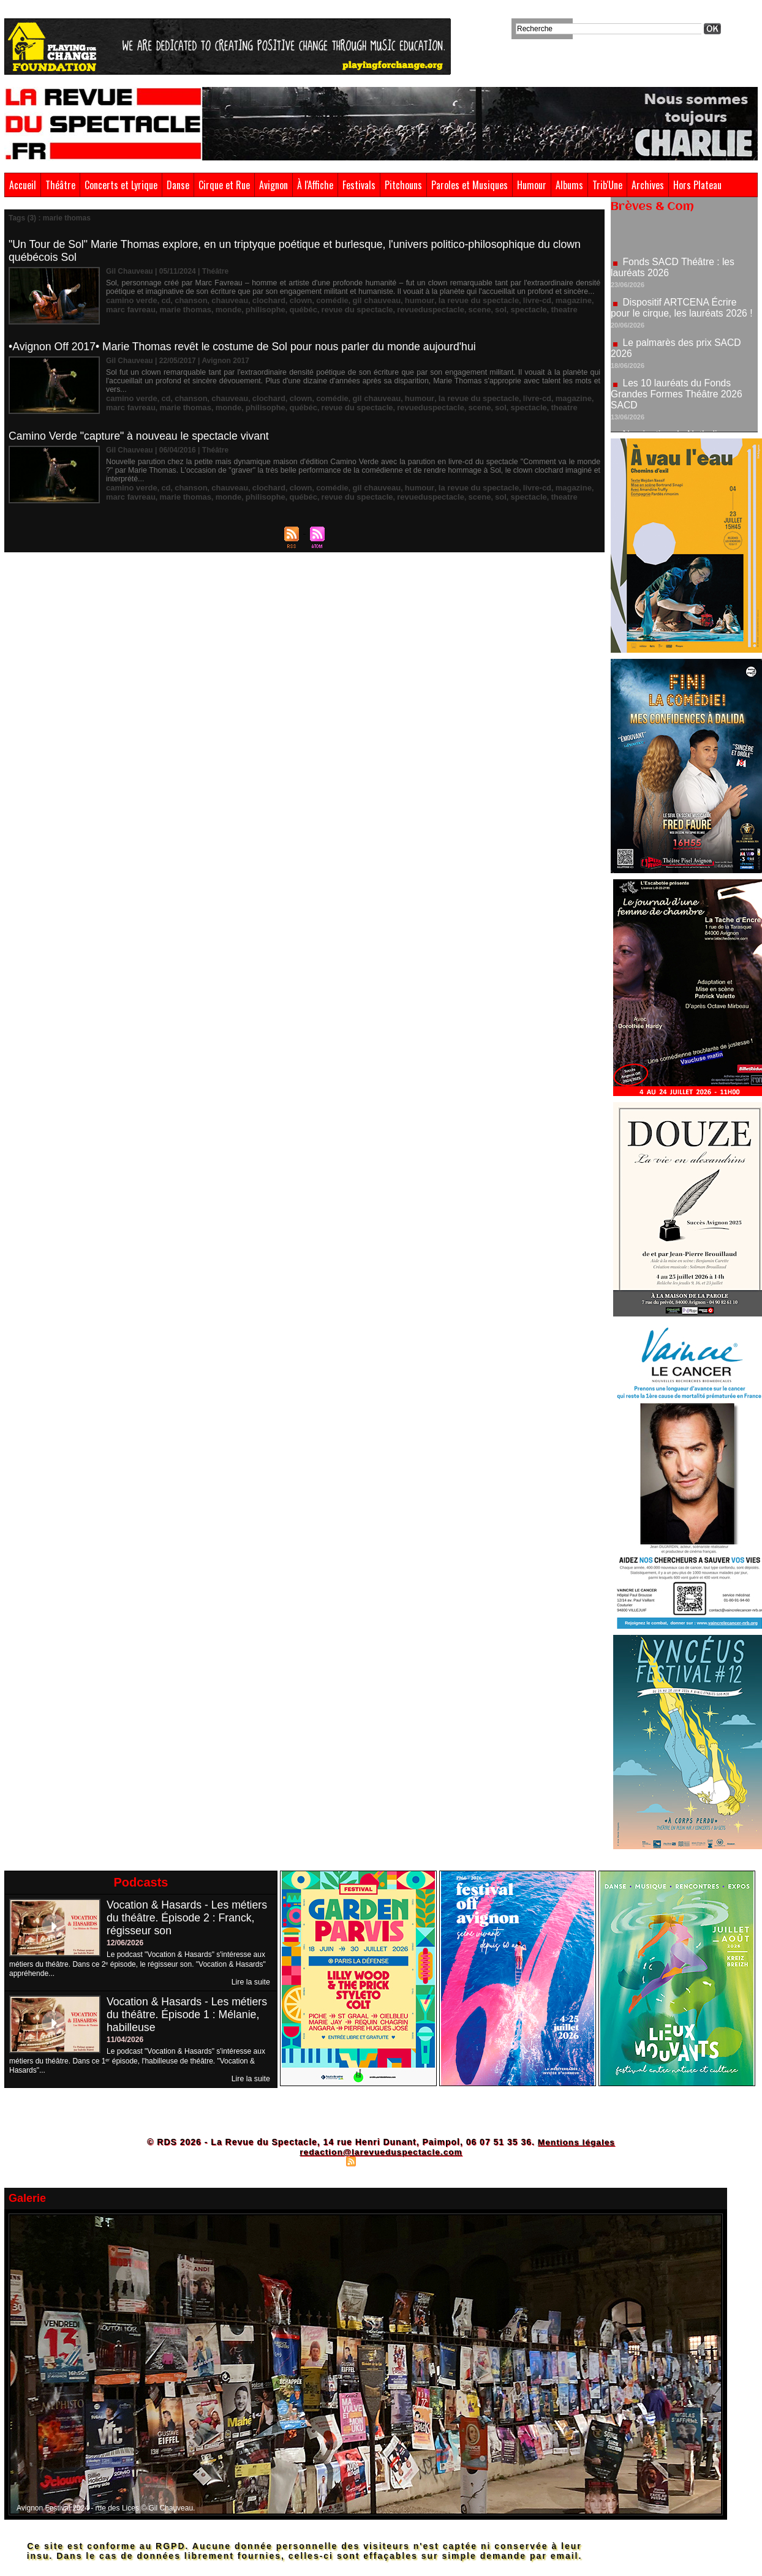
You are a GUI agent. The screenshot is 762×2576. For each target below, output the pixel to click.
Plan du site (320, 2161)
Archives (648, 185)
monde (200, 308)
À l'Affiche (315, 185)
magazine (541, 300)
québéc (270, 308)
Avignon (273, 185)
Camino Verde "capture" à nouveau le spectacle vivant (141, 436)
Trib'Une (607, 185)
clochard (258, 300)
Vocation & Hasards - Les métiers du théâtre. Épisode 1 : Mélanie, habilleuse (188, 2014)
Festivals (358, 185)
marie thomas (160, 308)
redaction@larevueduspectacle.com (381, 2152)
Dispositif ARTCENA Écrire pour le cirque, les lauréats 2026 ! (683, 311)
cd (161, 300)
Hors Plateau (697, 185)
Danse (178, 185)
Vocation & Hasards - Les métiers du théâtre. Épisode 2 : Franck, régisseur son (188, 1918)
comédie (317, 300)
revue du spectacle (320, 308)
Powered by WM (434, 2161)
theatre (512, 308)
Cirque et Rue (224, 185)
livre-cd (507, 300)
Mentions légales (576, 2142)
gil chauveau (358, 300)
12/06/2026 (125, 1943)
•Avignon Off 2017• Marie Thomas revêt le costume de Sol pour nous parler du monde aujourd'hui (247, 346)
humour (398, 300)
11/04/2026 (125, 2039)
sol (453, 308)
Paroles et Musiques (469, 185)
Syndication (379, 2161)
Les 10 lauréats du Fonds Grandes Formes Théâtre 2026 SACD (678, 397)
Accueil (22, 185)
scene (433, 308)
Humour (531, 185)
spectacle (480, 308)
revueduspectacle (388, 308)
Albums (569, 185)
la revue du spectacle (453, 300)
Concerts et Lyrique (121, 185)
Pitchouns (403, 185)
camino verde (129, 300)
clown (287, 300)
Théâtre (60, 185)
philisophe (234, 308)
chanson (185, 300)
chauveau (221, 300)
